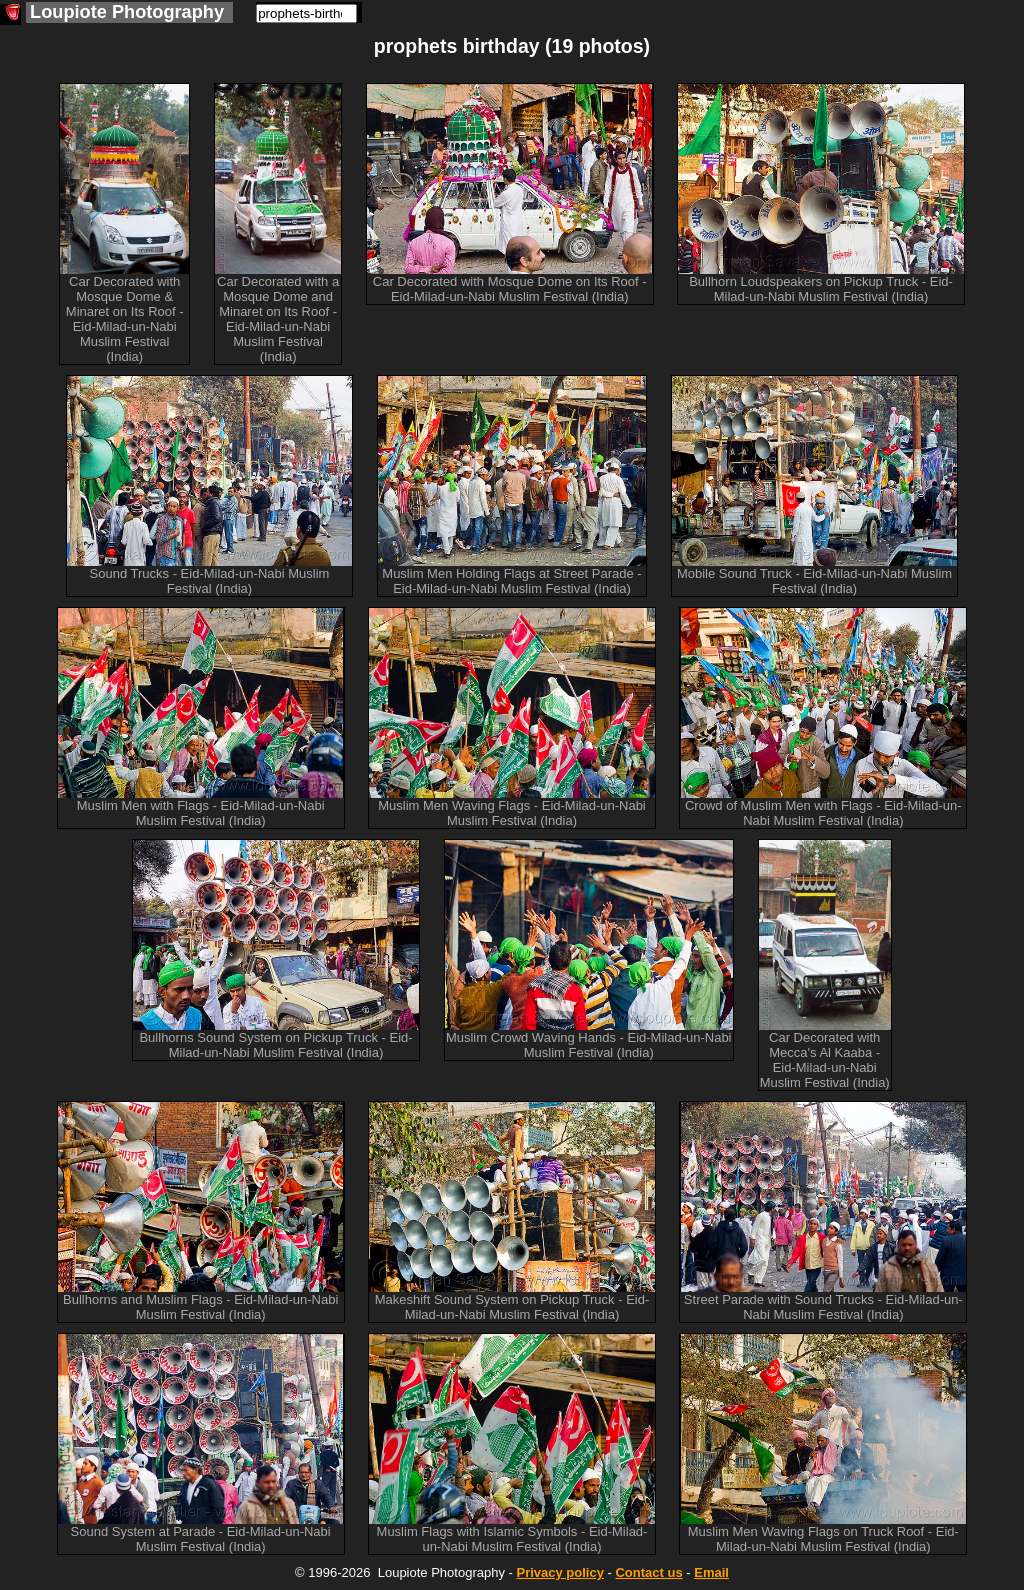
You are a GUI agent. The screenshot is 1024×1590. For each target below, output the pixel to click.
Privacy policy (559, 1572)
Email (711, 1572)
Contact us (648, 1572)
